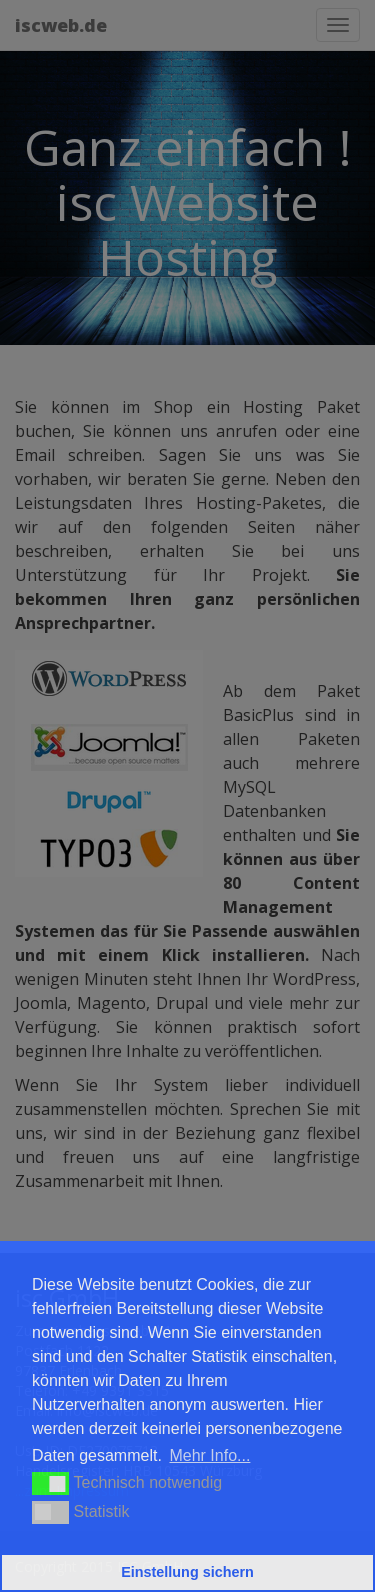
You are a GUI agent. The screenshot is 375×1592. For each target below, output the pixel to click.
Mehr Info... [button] (209, 1455)
